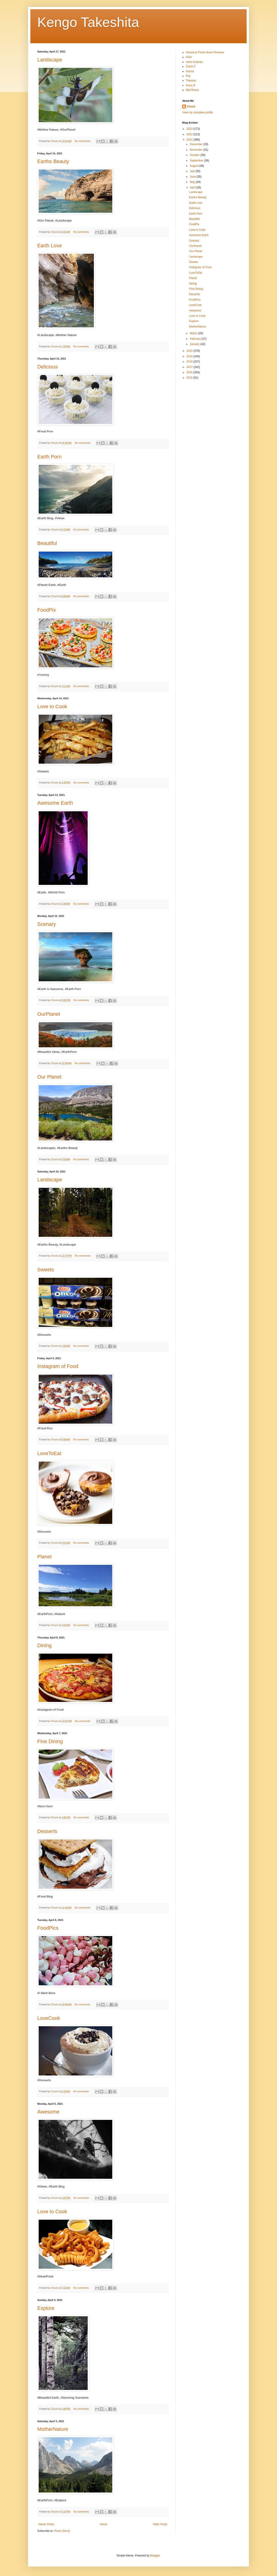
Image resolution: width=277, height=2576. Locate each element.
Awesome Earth (55, 803)
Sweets (45, 1269)
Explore (46, 2308)
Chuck (191, 106)
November (196, 149)
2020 (190, 350)
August (194, 165)
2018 (190, 361)
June (193, 176)
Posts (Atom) (62, 2531)
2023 (190, 128)
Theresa (191, 80)
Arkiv (189, 57)
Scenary (46, 924)
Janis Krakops (194, 61)
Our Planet (49, 1077)
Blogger (155, 2555)
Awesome (48, 2112)
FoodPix (46, 610)
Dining (44, 1645)
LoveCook (48, 2018)
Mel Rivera (192, 90)
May (193, 182)
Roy (188, 76)
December (196, 144)
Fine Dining (50, 1741)
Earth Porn (49, 457)
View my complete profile (197, 112)
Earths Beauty (53, 161)
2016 (190, 372)
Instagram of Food (57, 1366)
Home (103, 2524)
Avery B (190, 85)
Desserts (47, 1831)
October (195, 155)
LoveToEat (49, 1453)
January (195, 344)
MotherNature (52, 2429)
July (193, 171)
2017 (190, 367)
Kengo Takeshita (88, 22)
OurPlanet (48, 1014)
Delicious (47, 367)
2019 (190, 356)
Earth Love (49, 245)
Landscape (49, 60)
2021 (190, 139)
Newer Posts (46, 2524)
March (194, 333)
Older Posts (160, 2524)
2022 (190, 134)
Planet (44, 1557)
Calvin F (191, 66)
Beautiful (47, 543)
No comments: (83, 141)
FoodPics (47, 1928)
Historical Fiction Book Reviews (205, 52)
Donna (190, 71)
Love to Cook (52, 706)
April (193, 187)
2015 (190, 377)
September (197, 160)
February (196, 338)
